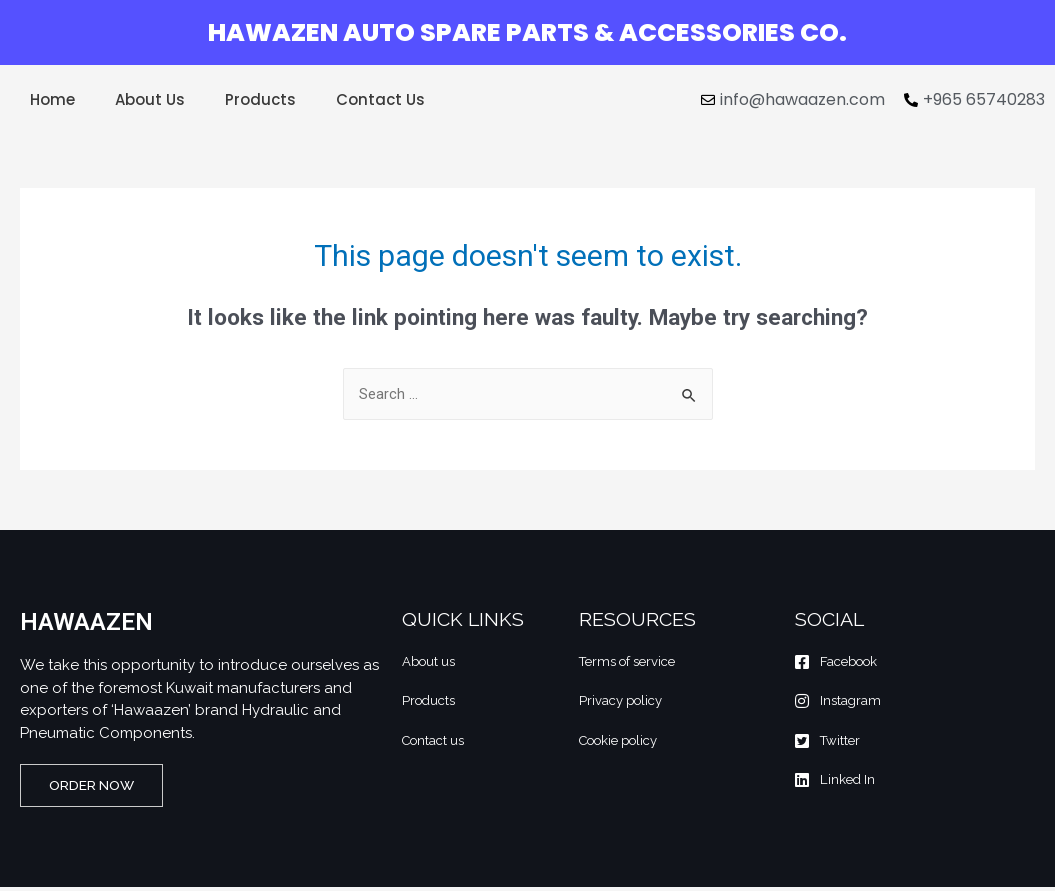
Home (52, 99)
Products (260, 99)
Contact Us (380, 99)
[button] (99, 787)
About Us (150, 99)
